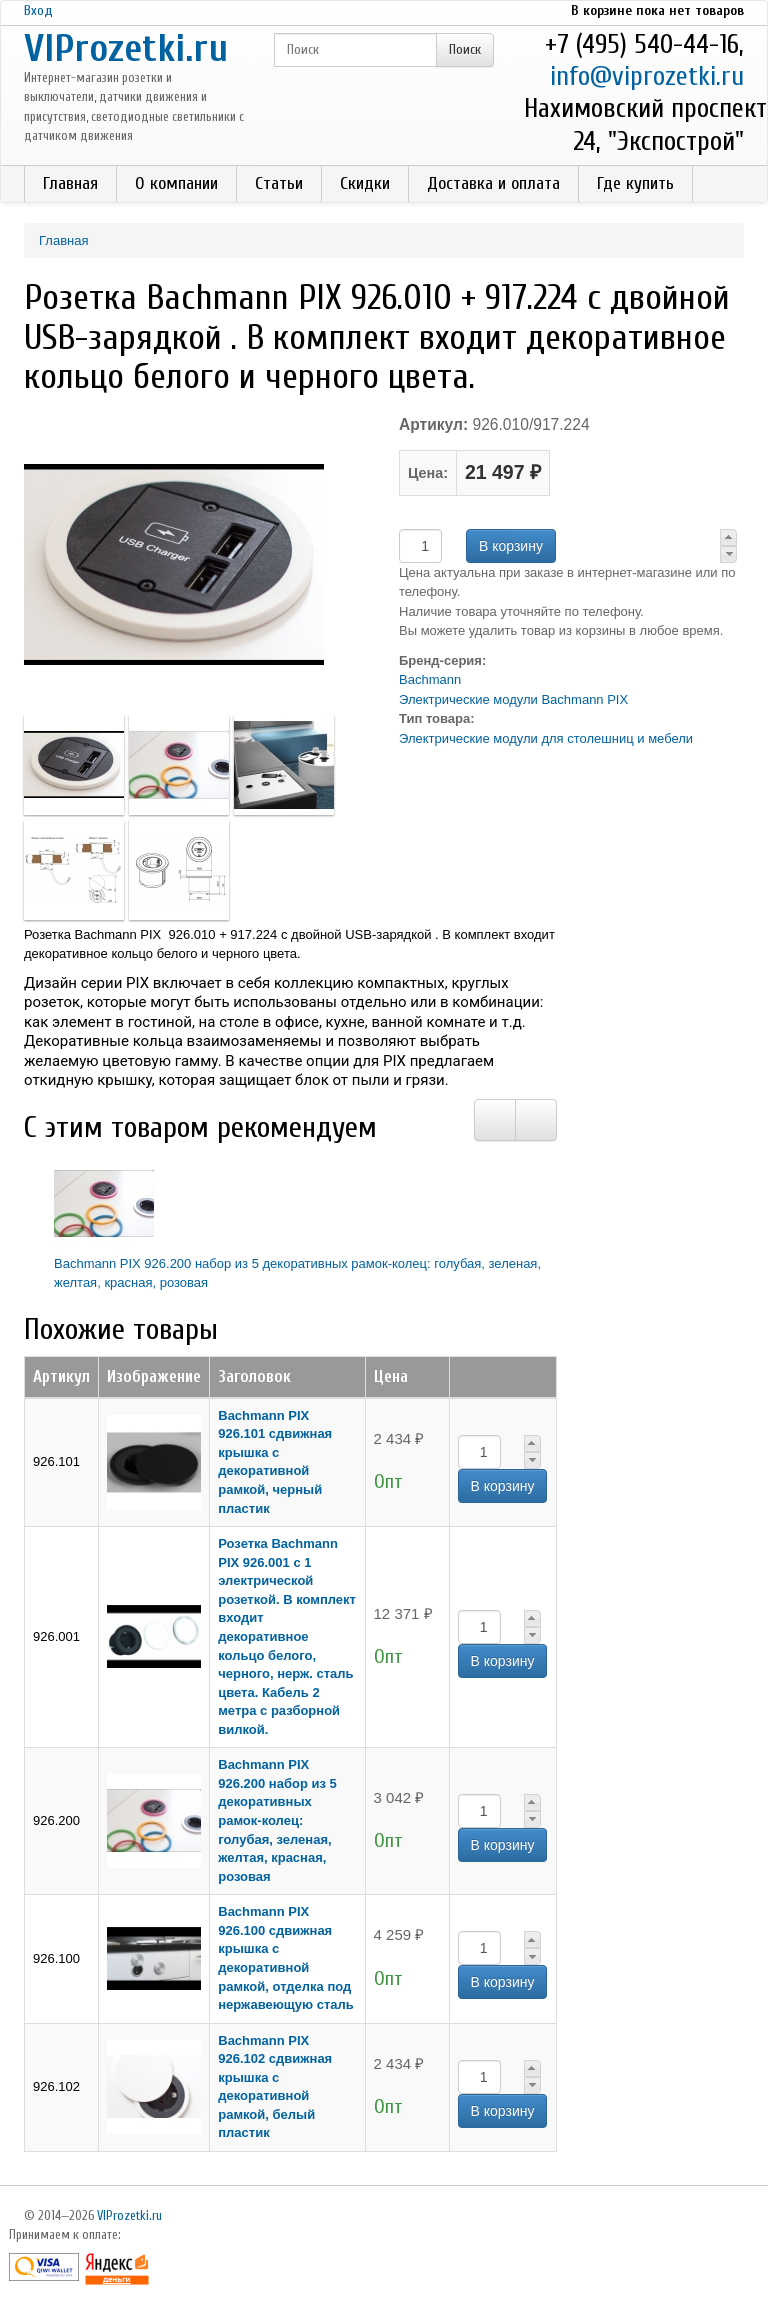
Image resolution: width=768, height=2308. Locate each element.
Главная (70, 183)
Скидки (365, 183)
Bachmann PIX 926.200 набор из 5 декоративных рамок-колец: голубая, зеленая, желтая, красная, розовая (277, 1820)
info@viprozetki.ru (647, 76)
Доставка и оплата (493, 183)
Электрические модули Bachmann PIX (513, 699)
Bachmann (430, 679)
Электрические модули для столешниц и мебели (546, 738)
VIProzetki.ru (126, 48)
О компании (176, 183)
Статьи (279, 183)
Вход (38, 10)
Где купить (635, 183)
